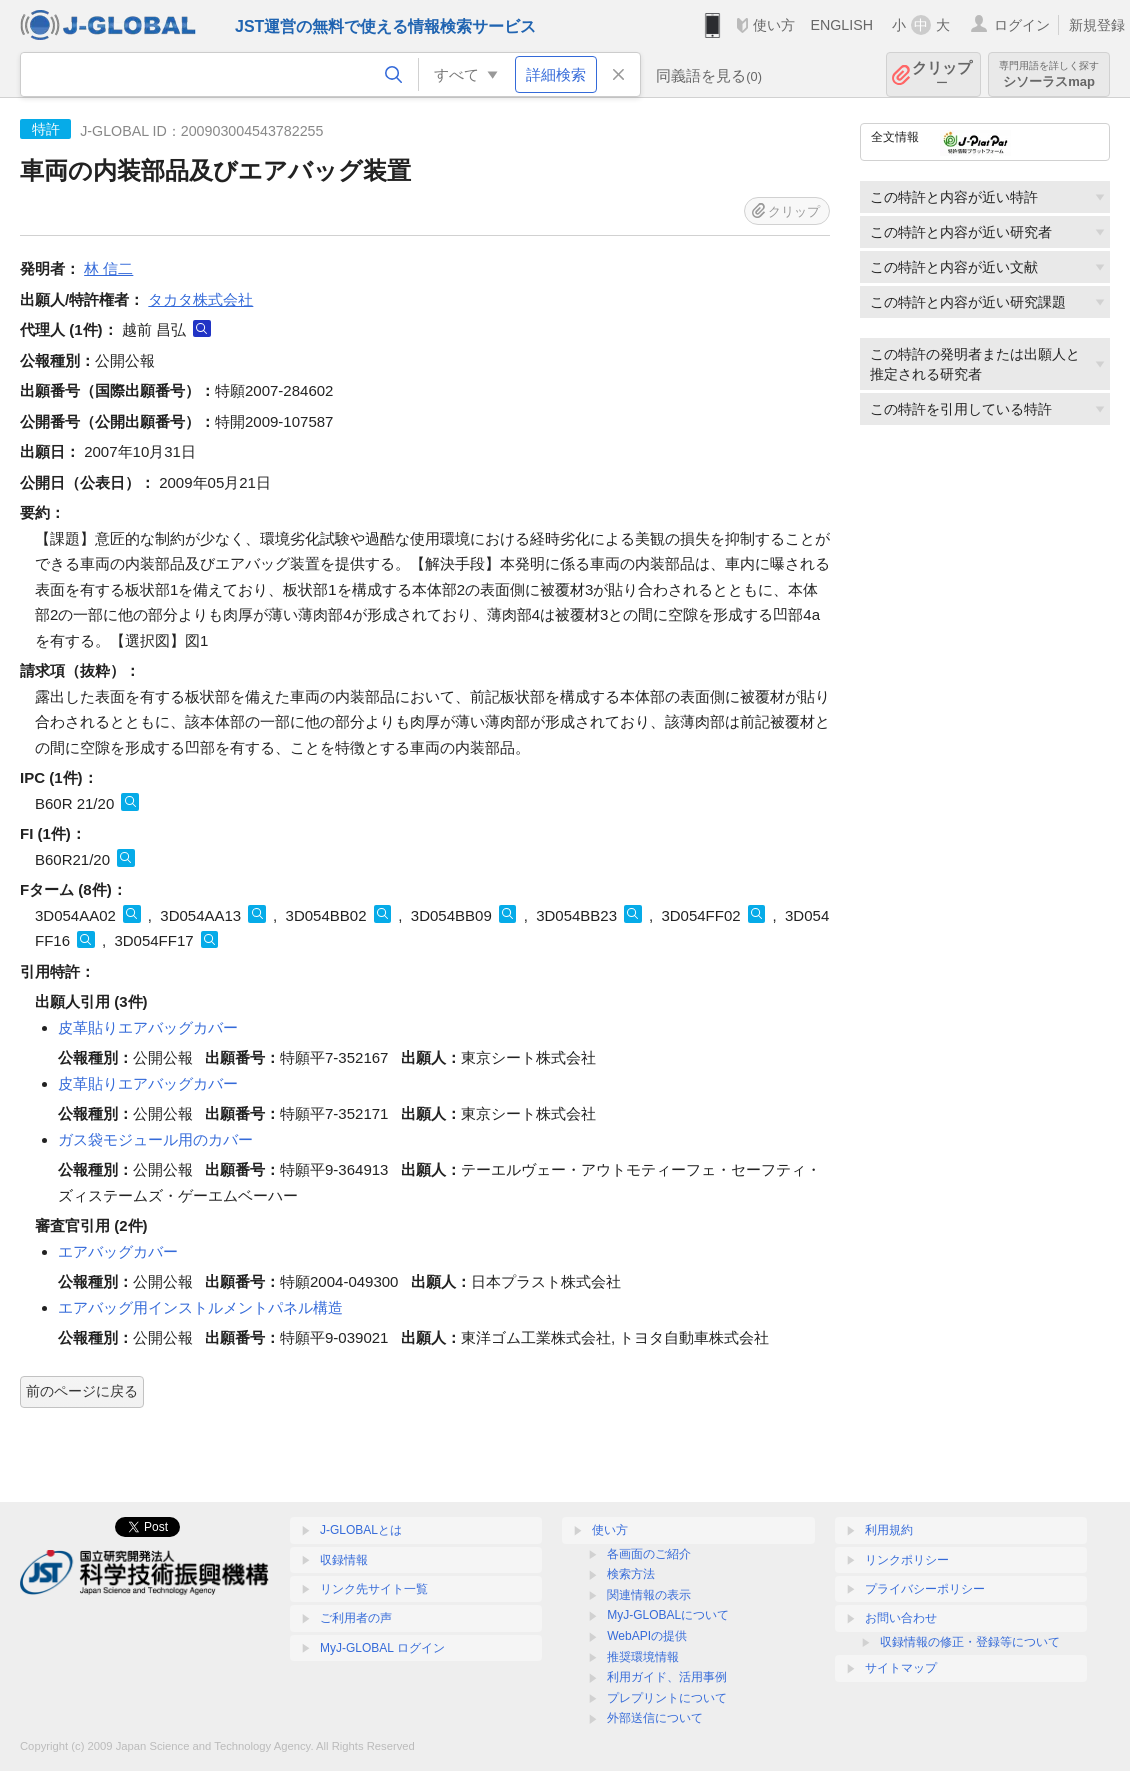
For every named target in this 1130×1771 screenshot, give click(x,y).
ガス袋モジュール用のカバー (155, 1139)
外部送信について (655, 1718)
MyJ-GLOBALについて (668, 1615)
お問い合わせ (901, 1618)
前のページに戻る (82, 1391)
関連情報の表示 (649, 1595)
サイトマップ (901, 1668)
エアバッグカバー (118, 1251)
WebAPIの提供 (647, 1636)
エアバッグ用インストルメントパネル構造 (200, 1307)
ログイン (1022, 25)
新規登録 (1097, 25)
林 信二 (108, 268)
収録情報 (344, 1560)
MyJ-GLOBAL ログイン (382, 1648)
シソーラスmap (1049, 74)
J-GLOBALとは (361, 1530)
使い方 (774, 25)
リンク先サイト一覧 (374, 1589)
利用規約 (889, 1530)
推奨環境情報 (643, 1657)
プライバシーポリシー (925, 1589)
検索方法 (631, 1574)
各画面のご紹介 (649, 1554)
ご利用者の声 (356, 1618)
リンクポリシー (907, 1560)
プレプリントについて (667, 1698)
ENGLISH (841, 25)
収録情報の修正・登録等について (970, 1642)
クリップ (942, 74)
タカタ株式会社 (200, 299)
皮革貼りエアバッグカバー (148, 1027)
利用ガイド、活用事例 (667, 1677)
